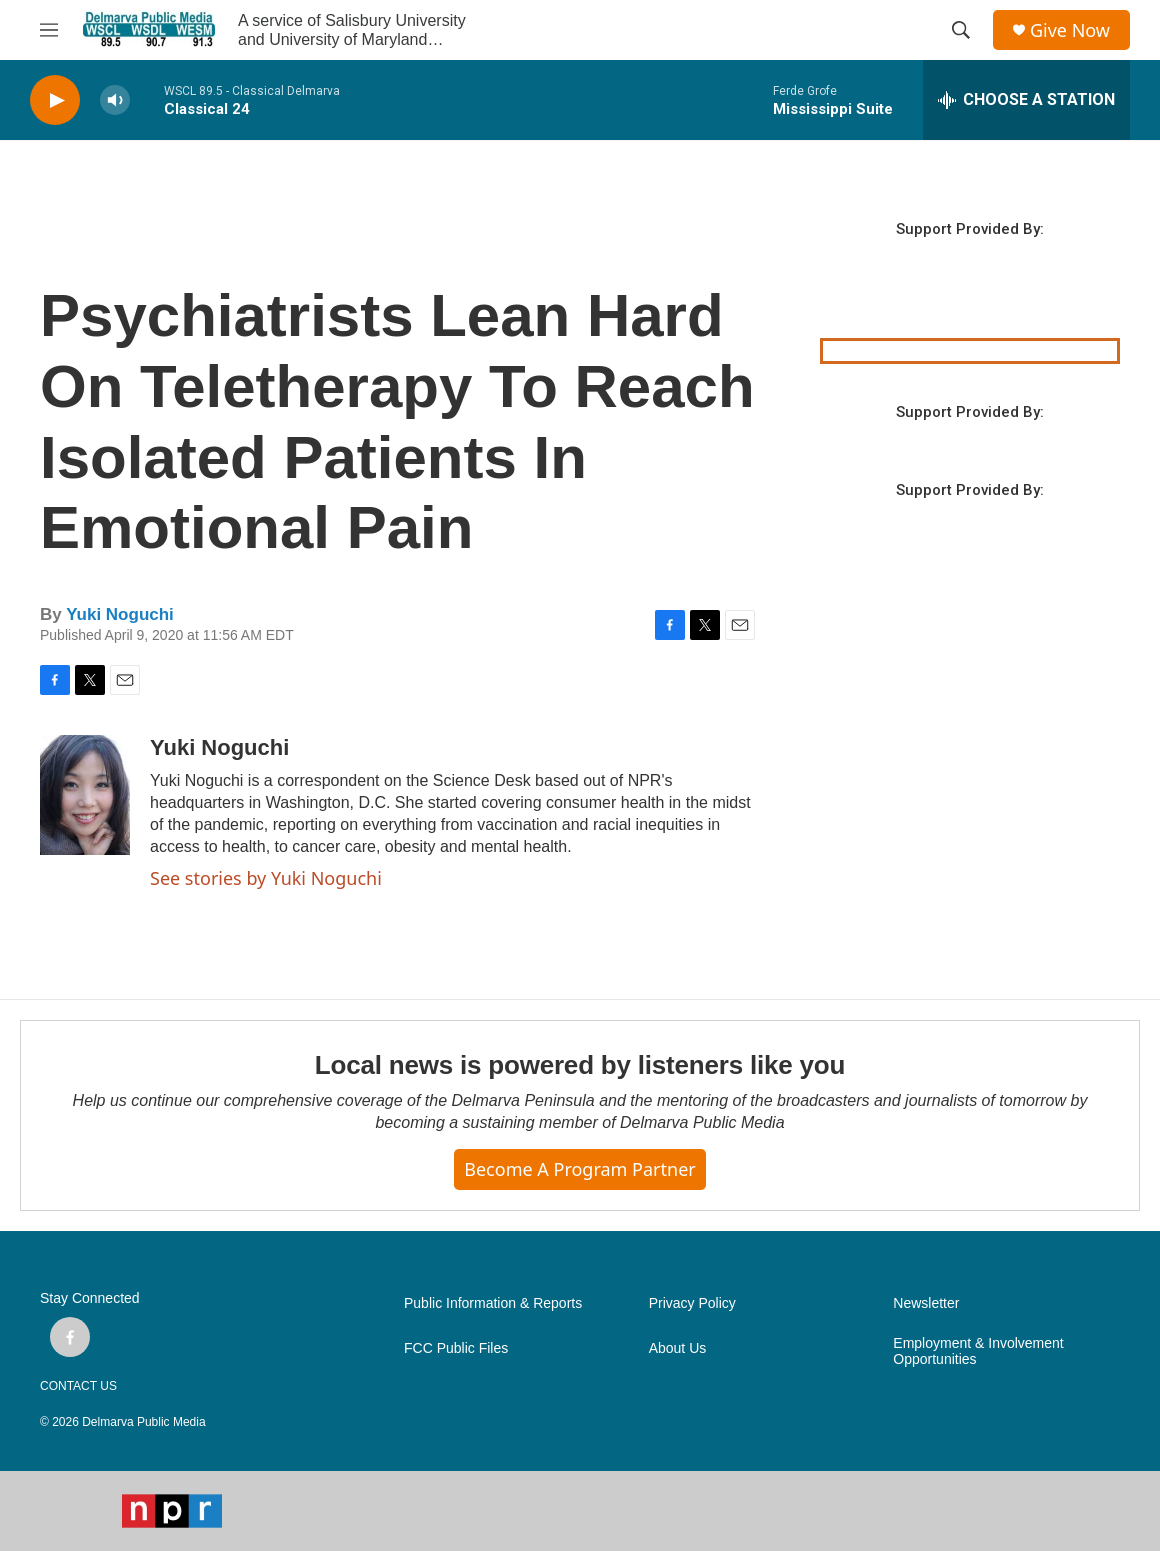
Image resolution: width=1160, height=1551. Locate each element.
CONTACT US (78, 1386)
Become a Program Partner (579, 1169)
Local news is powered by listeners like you (580, 1065)
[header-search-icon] (961, 30)
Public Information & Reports (493, 1303)
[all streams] (1026, 100)
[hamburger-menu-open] (49, 30)
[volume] (115, 100)
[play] (55, 100)
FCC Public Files (456, 1348)
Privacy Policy (692, 1303)
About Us (678, 1348)
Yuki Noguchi (120, 614)
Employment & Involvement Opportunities (978, 1351)
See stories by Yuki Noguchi (266, 878)
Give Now (1070, 30)
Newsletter (926, 1303)
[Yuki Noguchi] (85, 795)
